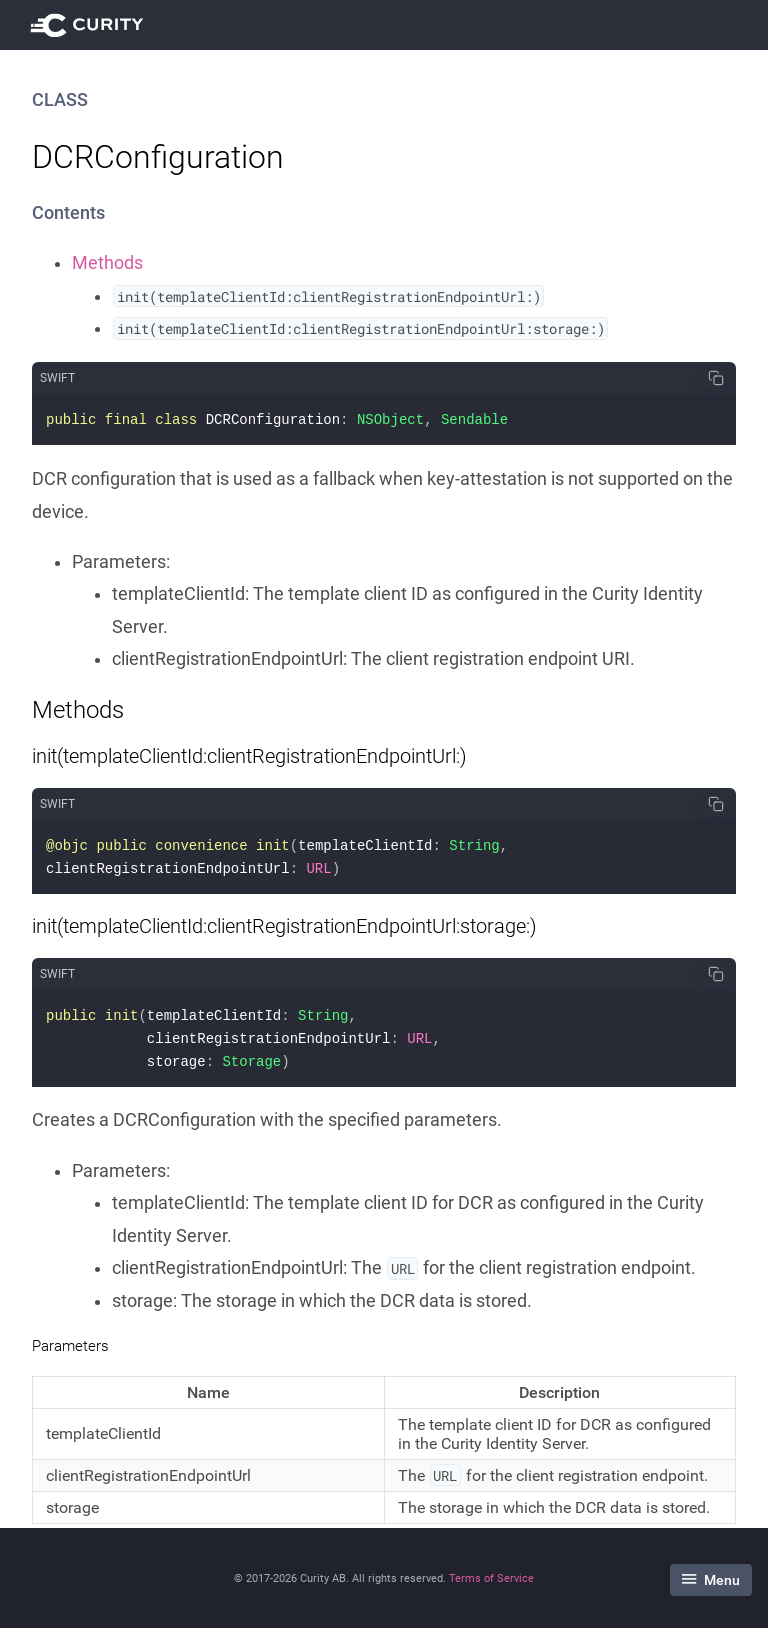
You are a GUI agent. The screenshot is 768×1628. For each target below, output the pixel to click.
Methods (107, 263)
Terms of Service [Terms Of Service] (491, 1578)
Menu (711, 1580)
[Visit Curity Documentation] (91, 25)
